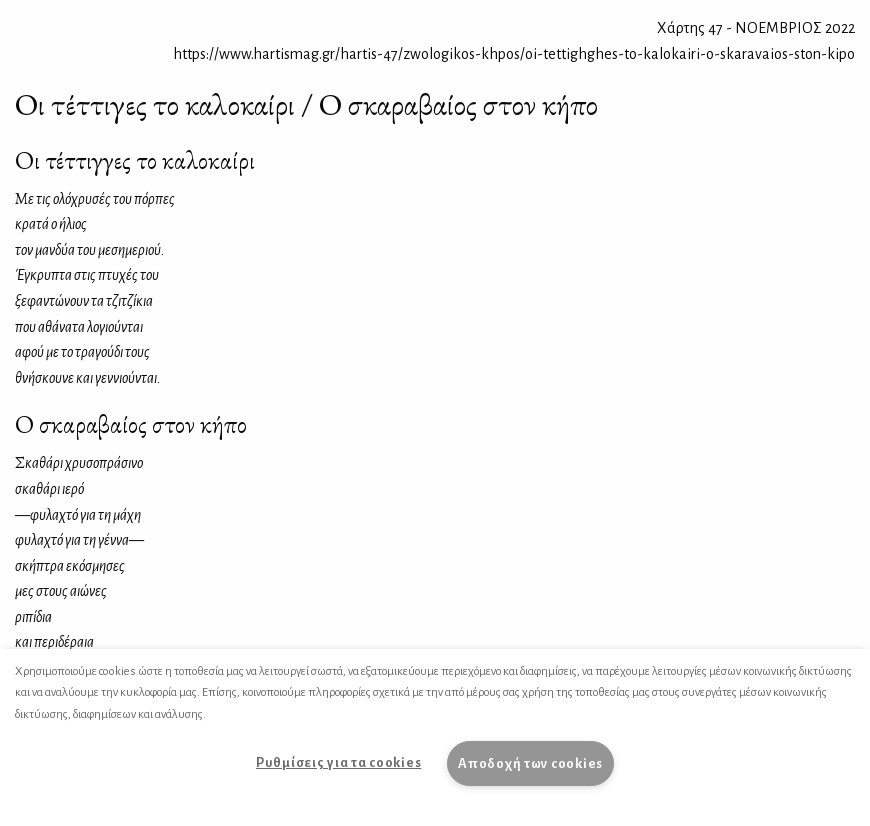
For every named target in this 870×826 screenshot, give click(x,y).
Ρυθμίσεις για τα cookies (338, 762)
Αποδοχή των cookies (530, 763)
